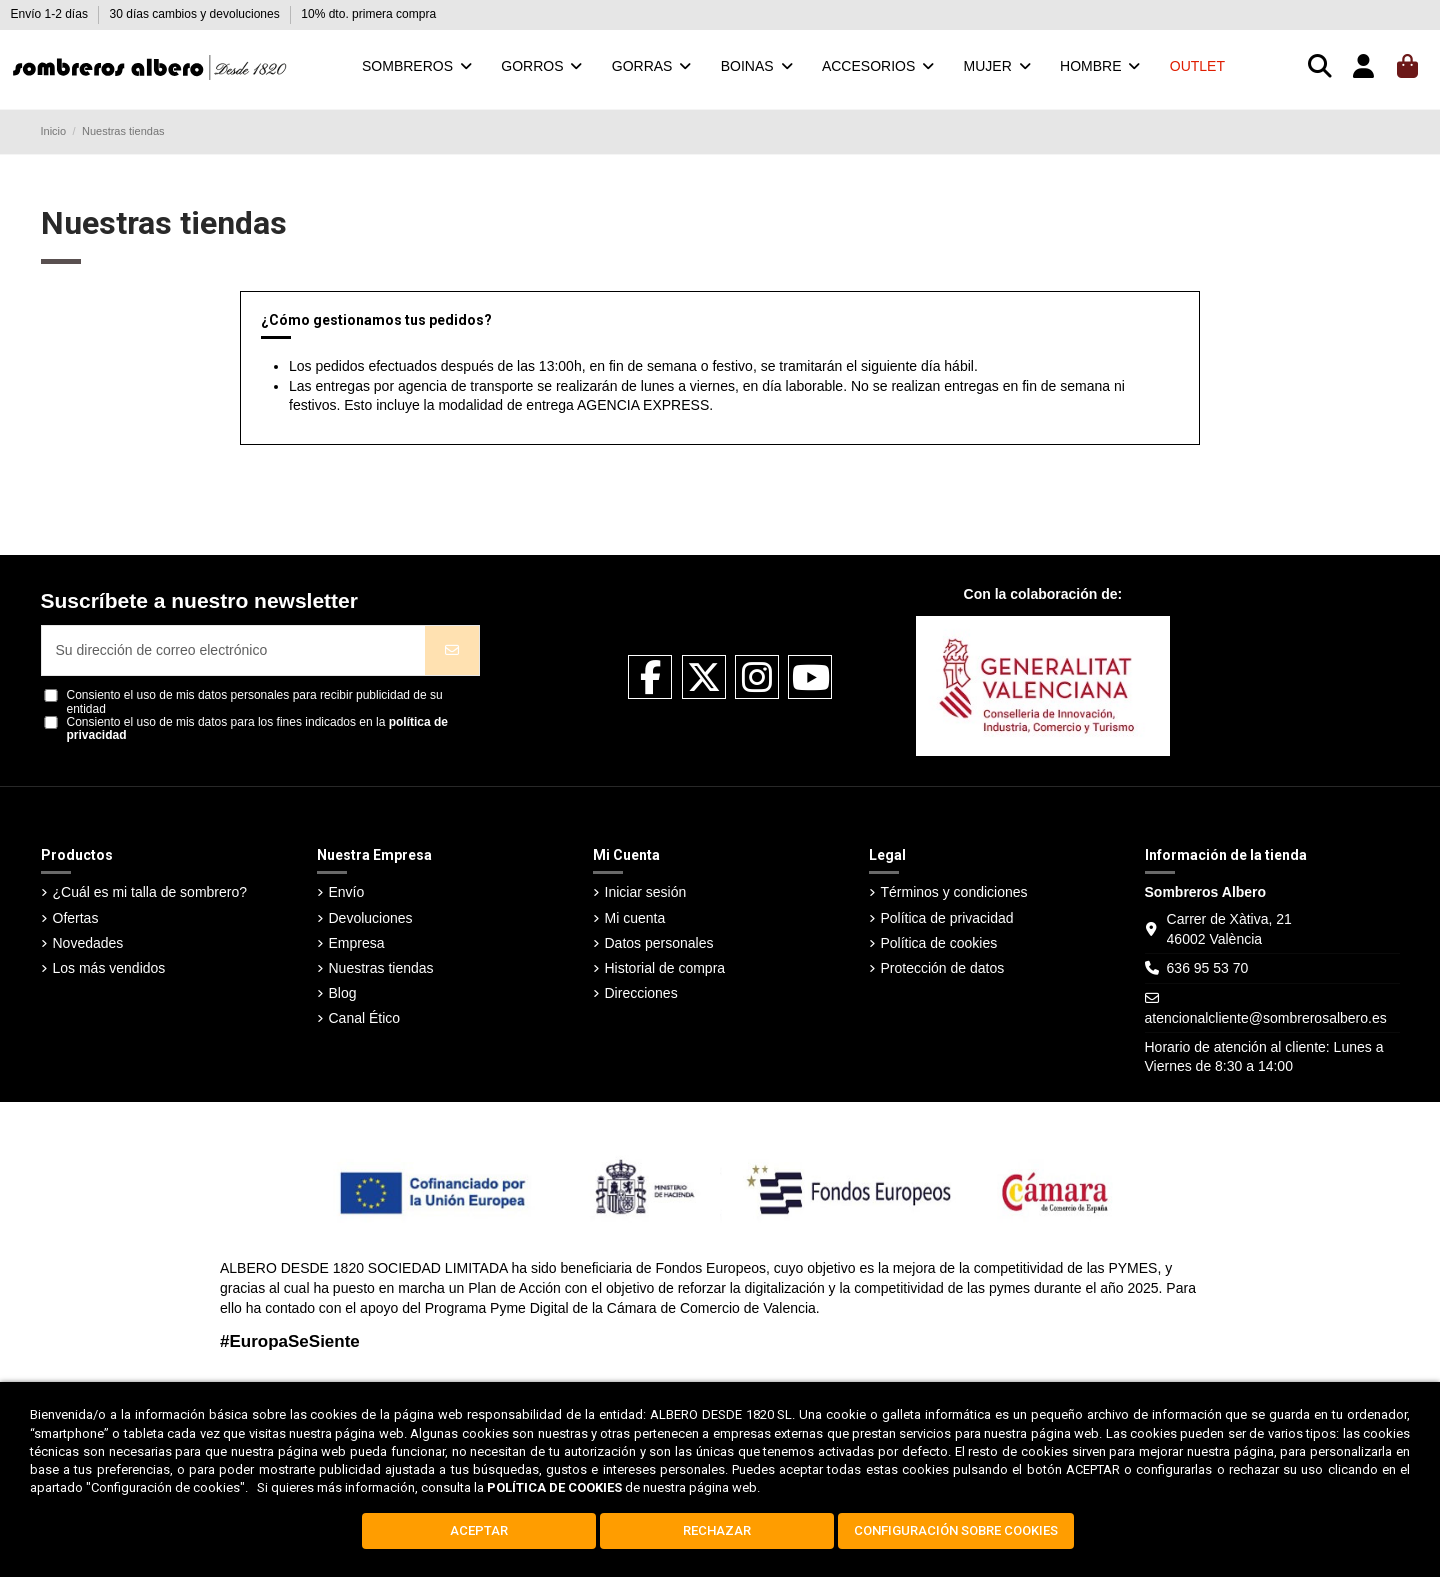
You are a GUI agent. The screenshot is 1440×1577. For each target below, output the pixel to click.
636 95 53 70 (1208, 968)
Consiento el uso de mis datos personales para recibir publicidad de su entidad (255, 702)
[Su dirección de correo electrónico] (234, 650)
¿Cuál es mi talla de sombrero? (150, 892)
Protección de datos (943, 968)
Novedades (88, 943)
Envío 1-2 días (51, 14)
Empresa (357, 943)
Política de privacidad (947, 918)
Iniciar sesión (646, 892)
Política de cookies (939, 943)
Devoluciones (371, 918)
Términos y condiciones (954, 892)
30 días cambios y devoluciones (196, 14)
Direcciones (641, 993)
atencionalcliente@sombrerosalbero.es (1266, 1018)
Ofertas (76, 918)
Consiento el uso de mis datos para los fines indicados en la (258, 729)
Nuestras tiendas (381, 968)
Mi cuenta (635, 918)
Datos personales (659, 943)
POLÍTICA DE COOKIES (554, 1487)
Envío (347, 892)
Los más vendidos (109, 968)
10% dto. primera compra (368, 14)
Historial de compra (665, 968)
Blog (343, 993)
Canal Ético (365, 1018)
